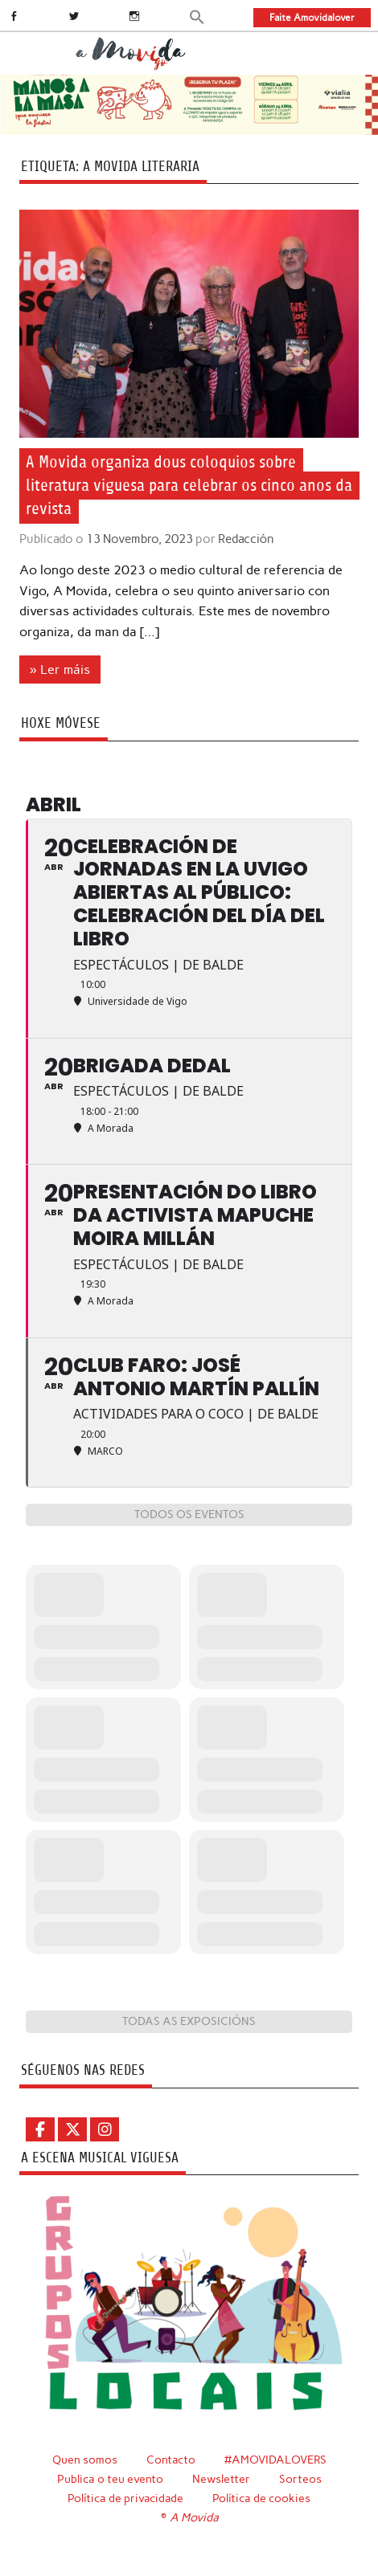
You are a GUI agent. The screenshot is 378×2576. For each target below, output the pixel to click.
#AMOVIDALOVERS (275, 2459)
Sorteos (300, 2479)
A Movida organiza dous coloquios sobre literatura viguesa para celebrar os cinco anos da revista (189, 485)
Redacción (246, 539)
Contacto (170, 2459)
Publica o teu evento (110, 2479)
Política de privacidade (125, 2498)
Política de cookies (261, 2498)
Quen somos (84, 2459)
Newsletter (221, 2479)
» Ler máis (60, 669)
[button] (197, 16)
